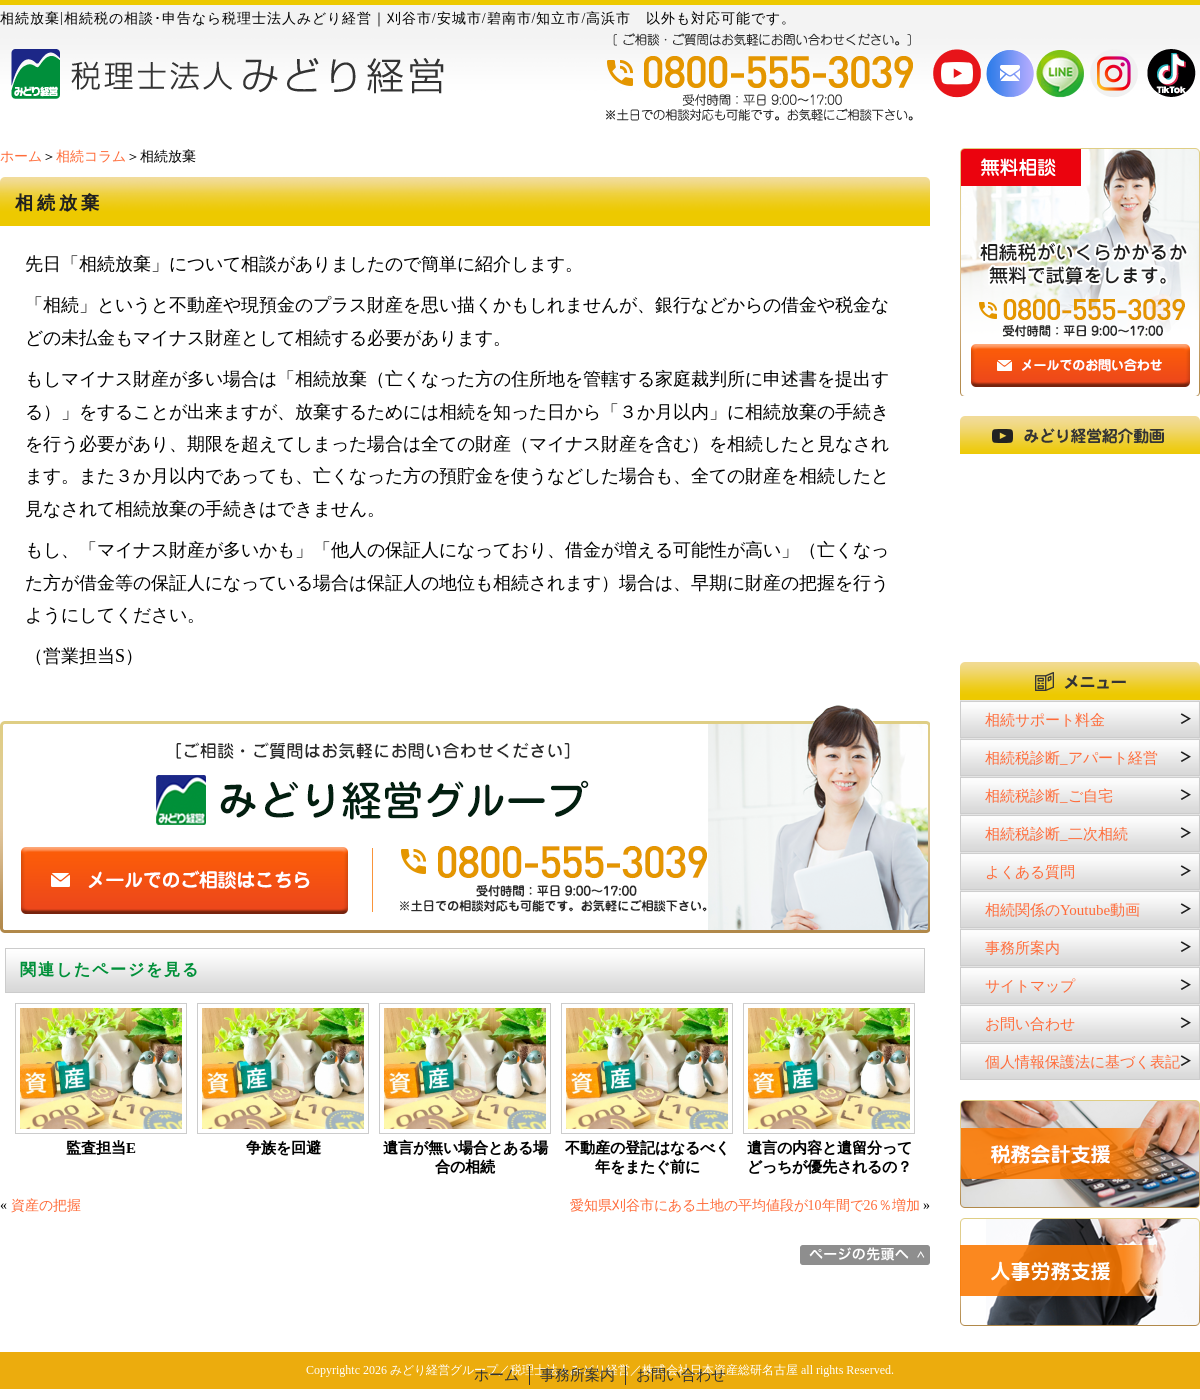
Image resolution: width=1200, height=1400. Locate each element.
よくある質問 (1030, 872)
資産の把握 (46, 1205)
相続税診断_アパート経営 (1071, 758)
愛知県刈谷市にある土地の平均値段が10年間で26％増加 (745, 1205)
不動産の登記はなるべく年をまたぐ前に (647, 1157)
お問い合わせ (1030, 1024)
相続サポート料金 (1045, 720)
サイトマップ (1030, 986)
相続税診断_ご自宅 (1049, 796)
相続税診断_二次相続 (1056, 834)
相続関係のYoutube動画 (1062, 910)
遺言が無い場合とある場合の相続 (465, 1157)
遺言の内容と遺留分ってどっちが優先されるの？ (829, 1157)
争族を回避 (283, 1148)
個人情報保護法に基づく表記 (1082, 1062)
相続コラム (91, 156)
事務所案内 (1022, 948)
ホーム (21, 156)
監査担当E (101, 1148)
